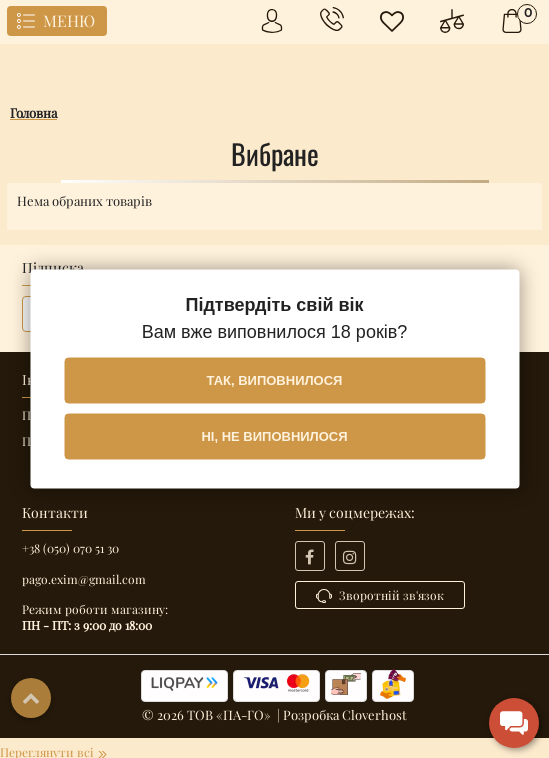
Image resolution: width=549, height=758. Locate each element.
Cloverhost (374, 714)
